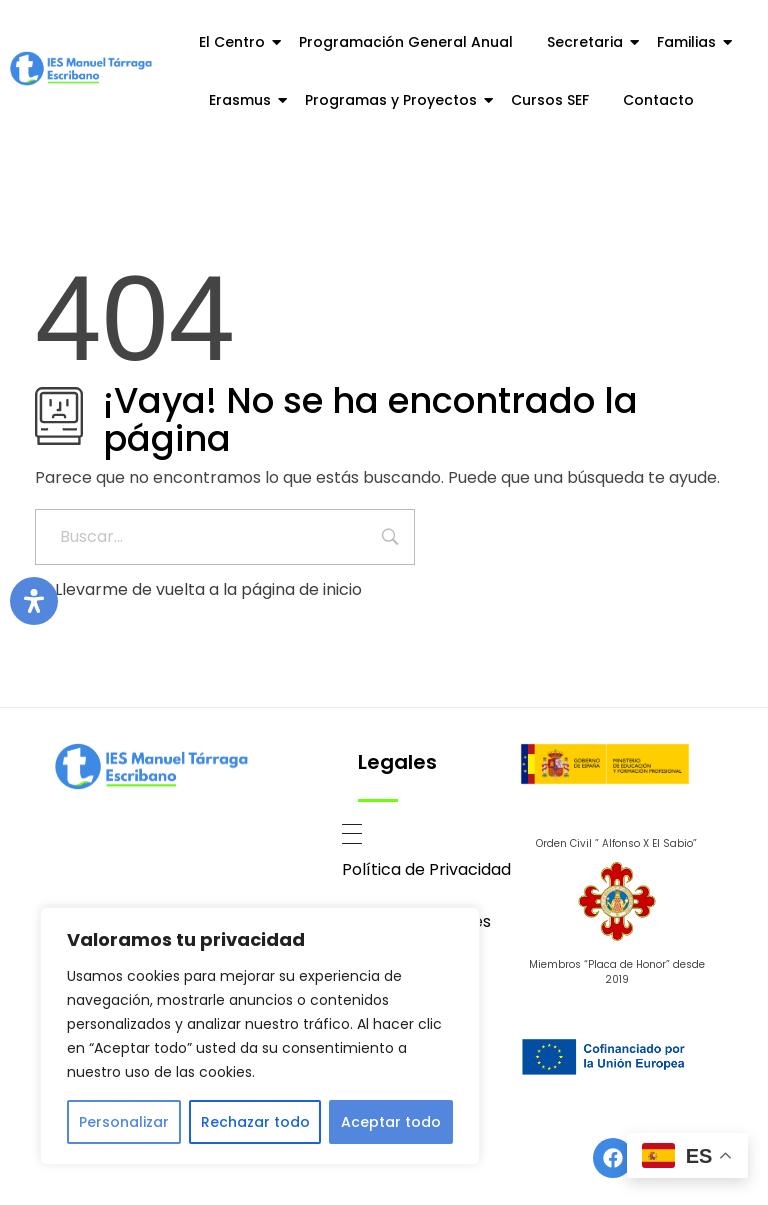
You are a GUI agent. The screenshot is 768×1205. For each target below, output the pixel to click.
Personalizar (124, 1122)
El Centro (235, 42)
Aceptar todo (391, 1122)
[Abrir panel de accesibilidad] (34, 601)
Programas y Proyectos (394, 100)
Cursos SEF (550, 100)
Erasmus (243, 100)
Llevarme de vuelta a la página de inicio (198, 589)
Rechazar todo (255, 1122)
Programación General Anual (406, 42)
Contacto (658, 100)
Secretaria (588, 42)
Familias (690, 42)
